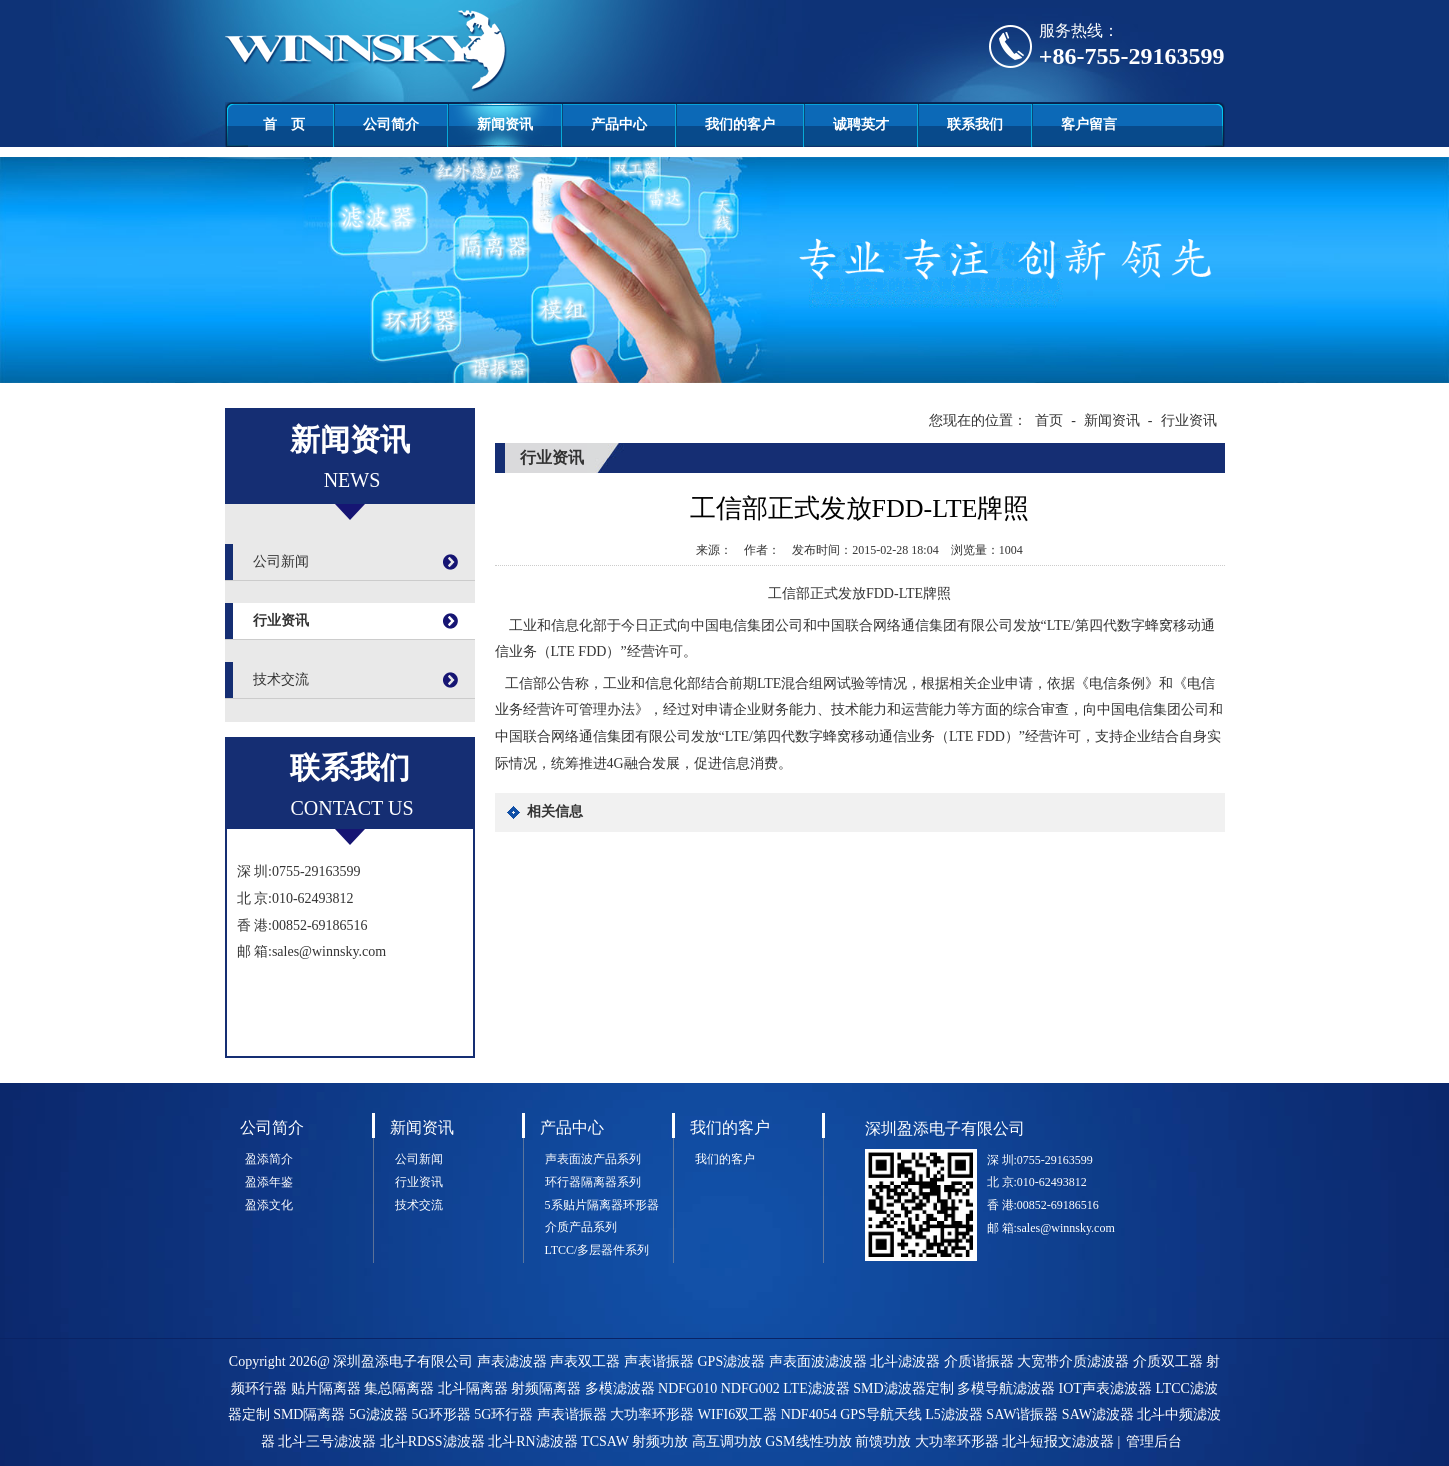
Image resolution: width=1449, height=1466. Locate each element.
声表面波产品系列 (593, 1159)
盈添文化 (269, 1205)
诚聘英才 (861, 124)
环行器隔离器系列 (593, 1182)
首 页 (284, 124)
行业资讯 (281, 620)
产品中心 (619, 124)
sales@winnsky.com (329, 951)
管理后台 (1154, 1441)
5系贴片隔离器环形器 (602, 1205)
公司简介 (391, 124)
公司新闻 (281, 561)
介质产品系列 (581, 1227)
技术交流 (281, 679)
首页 (1049, 420)
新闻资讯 (505, 124)
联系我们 (975, 124)
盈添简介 (269, 1159)
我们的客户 (740, 124)
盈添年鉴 (269, 1182)
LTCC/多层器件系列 (597, 1250)
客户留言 (1089, 124)
